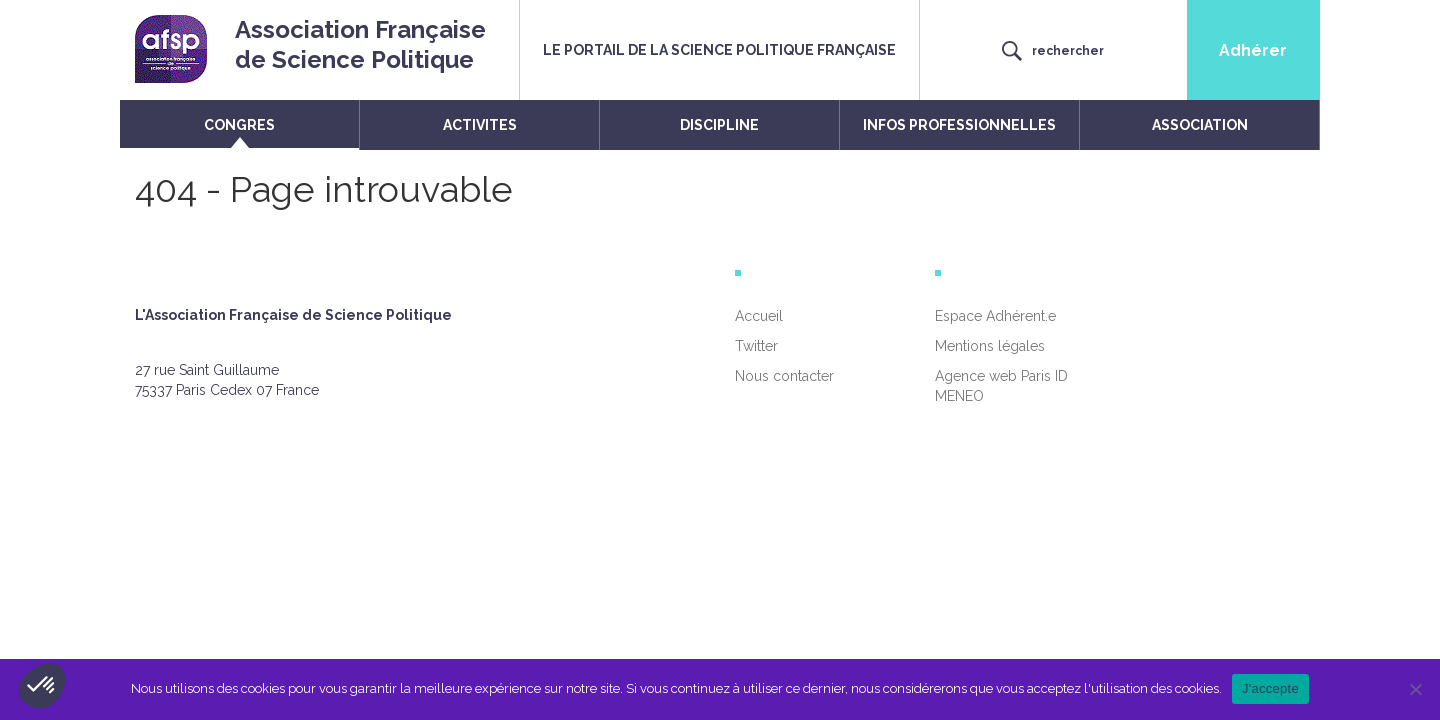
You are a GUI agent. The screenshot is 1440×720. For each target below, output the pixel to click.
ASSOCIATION (1200, 125)
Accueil (759, 316)
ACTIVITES (480, 125)
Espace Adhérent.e (995, 316)
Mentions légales (990, 346)
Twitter (756, 346)
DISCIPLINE (719, 125)
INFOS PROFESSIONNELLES (959, 125)
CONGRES (239, 125)
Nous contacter (784, 376)
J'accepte (1270, 688)
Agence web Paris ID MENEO (1001, 386)
